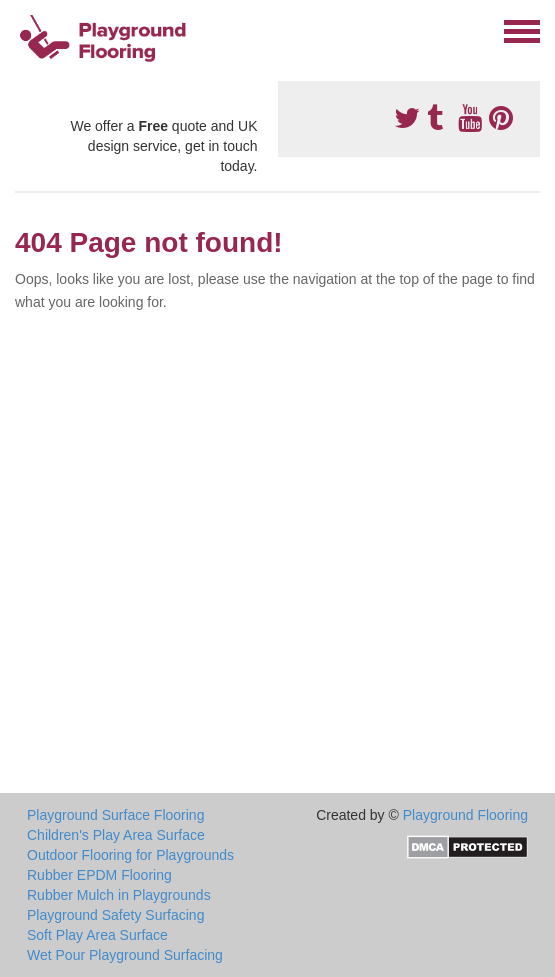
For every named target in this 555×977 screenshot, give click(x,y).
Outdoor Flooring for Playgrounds (130, 855)
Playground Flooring (465, 815)
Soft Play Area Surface (97, 935)
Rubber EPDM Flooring (99, 875)
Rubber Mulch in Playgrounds (119, 895)
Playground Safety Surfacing (115, 915)
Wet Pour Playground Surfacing (125, 955)
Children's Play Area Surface (116, 835)
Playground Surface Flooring (115, 815)
